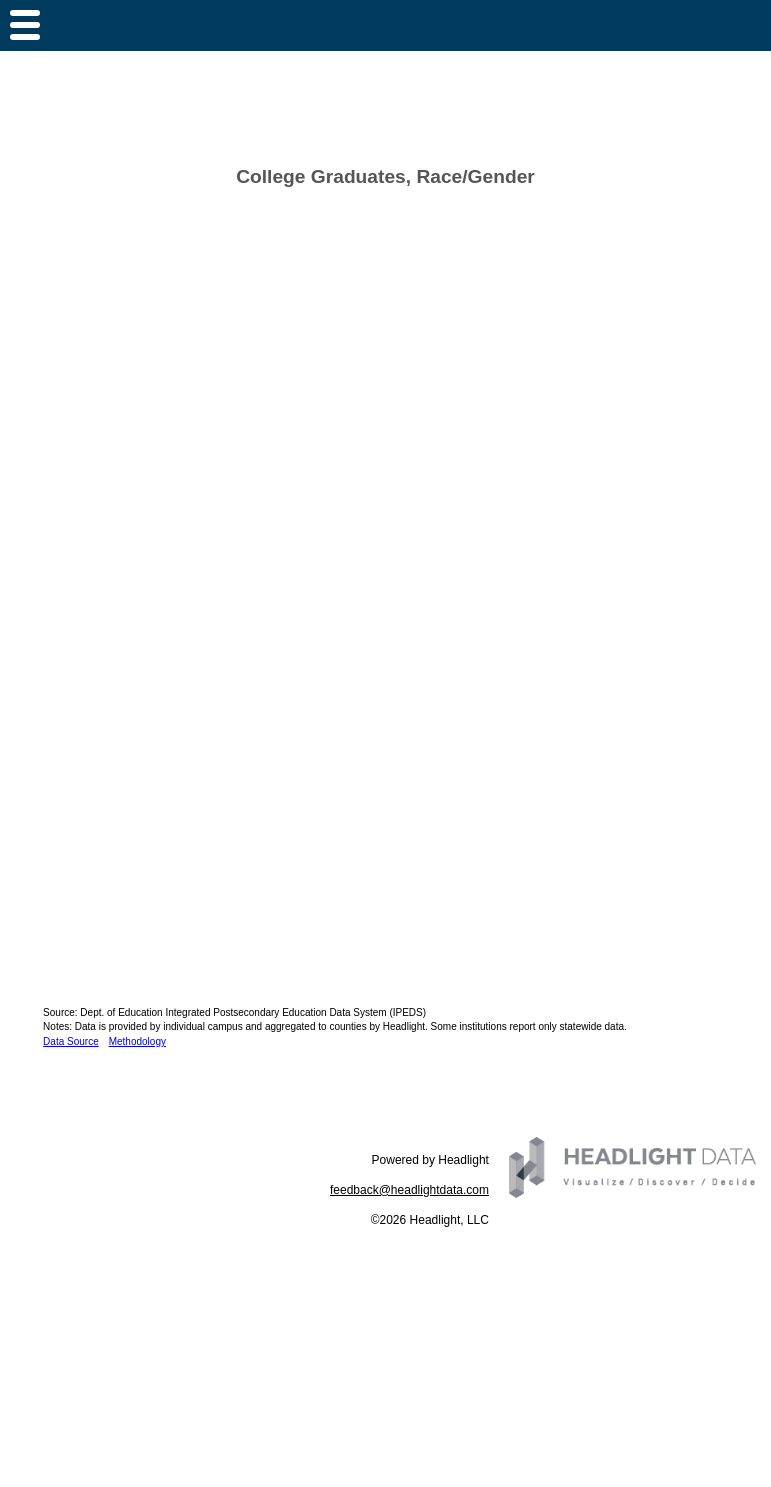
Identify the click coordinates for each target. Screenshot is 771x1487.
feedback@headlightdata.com (409, 1190)
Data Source (71, 1041)
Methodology (137, 1041)
